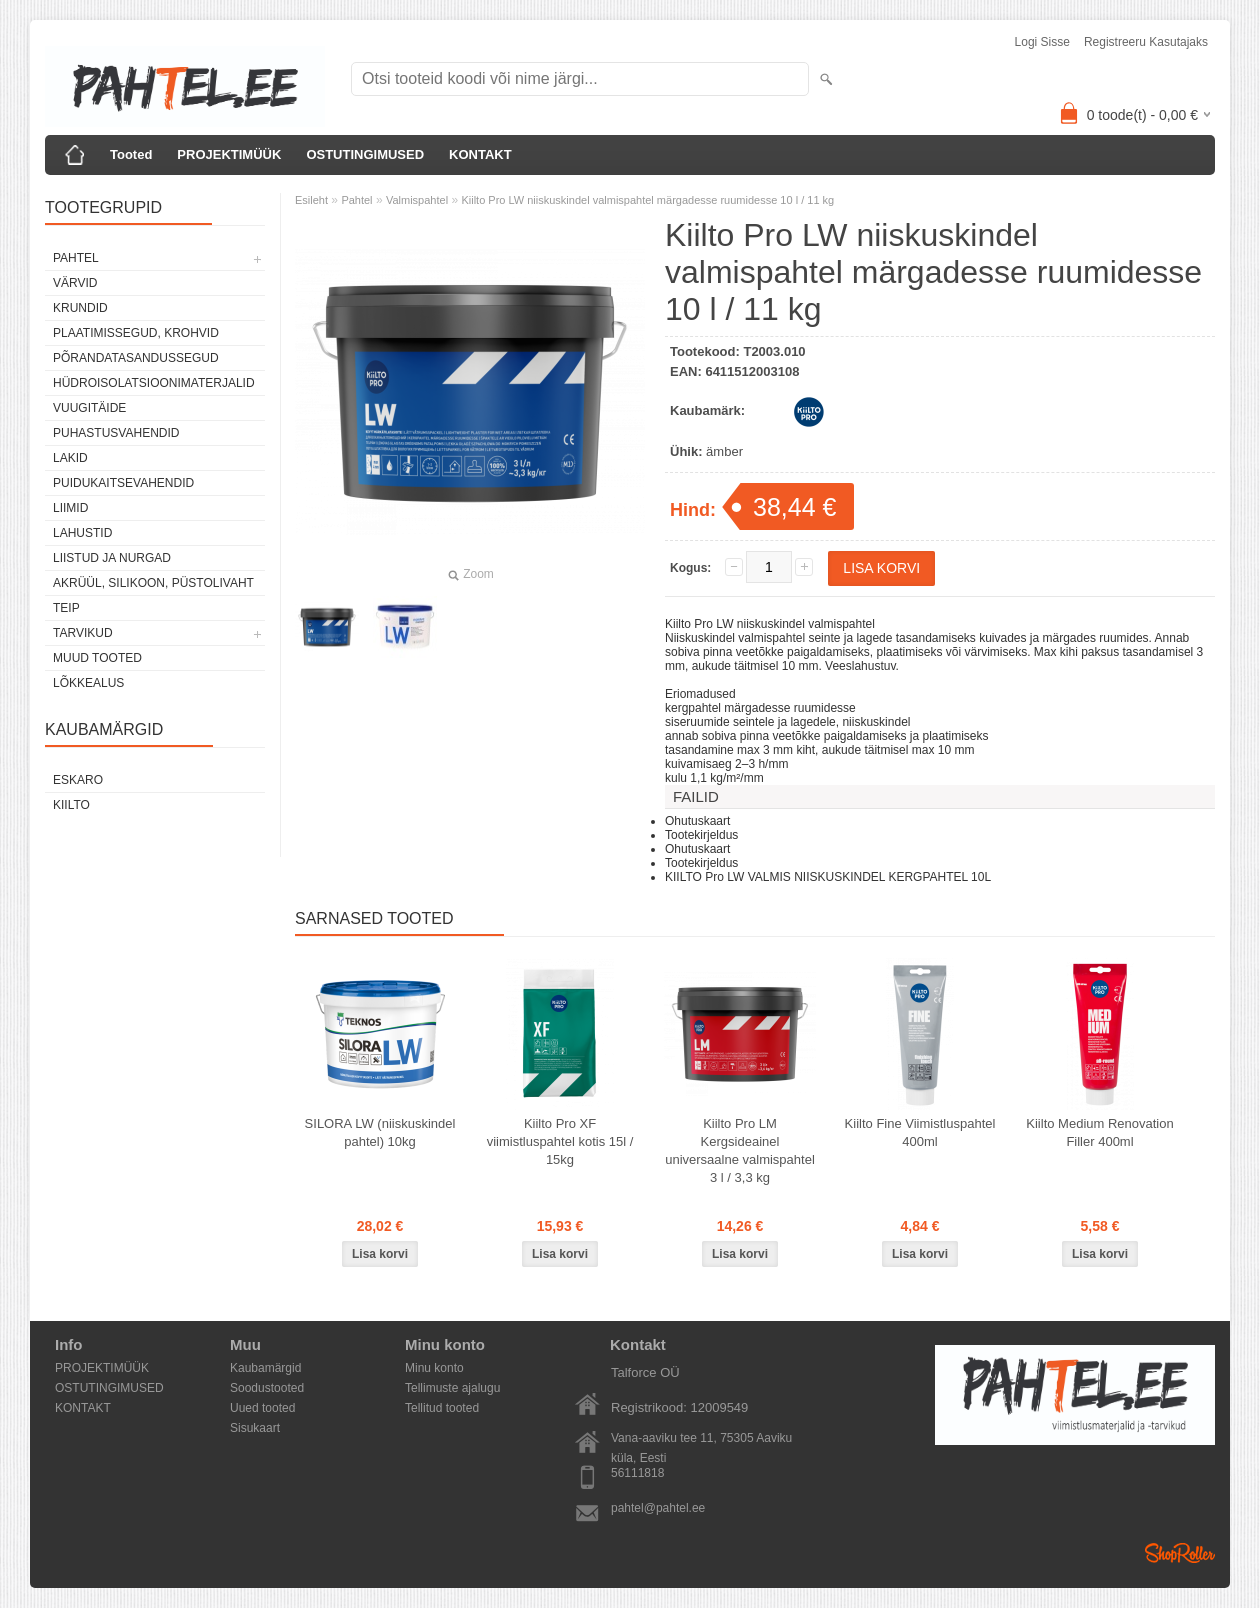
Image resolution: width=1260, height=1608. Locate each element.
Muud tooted (97, 658)
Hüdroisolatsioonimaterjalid (154, 383)
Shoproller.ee (1180, 1553)
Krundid (80, 308)
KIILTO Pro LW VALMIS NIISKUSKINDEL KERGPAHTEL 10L (828, 877)
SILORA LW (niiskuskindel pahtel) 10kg (380, 1132)
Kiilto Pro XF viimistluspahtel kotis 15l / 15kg (560, 1141)
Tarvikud (83, 633)
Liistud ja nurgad (112, 558)
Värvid (75, 283)
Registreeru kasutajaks (1146, 42)
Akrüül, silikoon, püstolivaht (153, 583)
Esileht (311, 200)
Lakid (70, 458)
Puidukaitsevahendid (123, 483)
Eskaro (78, 780)
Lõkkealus (88, 683)
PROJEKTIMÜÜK (229, 154)
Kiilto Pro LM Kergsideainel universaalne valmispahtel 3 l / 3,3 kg (740, 1150)
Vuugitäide (89, 408)
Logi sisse (1042, 42)
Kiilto (71, 805)
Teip (66, 608)
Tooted (131, 154)
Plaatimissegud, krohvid (136, 333)
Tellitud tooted (442, 1408)
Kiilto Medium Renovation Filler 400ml (1099, 1132)
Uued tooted (262, 1408)
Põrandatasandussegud (136, 358)
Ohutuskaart (697, 821)
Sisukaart (255, 1428)
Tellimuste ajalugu (452, 1388)
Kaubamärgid (265, 1368)
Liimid (70, 508)
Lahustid (82, 533)
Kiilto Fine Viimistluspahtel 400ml (920, 1132)
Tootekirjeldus (701, 835)
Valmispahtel (417, 200)
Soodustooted (267, 1388)
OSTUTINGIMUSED (365, 154)
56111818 (637, 1473)
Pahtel (76, 258)
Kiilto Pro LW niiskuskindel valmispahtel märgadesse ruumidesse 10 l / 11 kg (647, 200)
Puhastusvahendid (116, 433)
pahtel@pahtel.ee (658, 1508)
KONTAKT (480, 154)
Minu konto (434, 1368)
